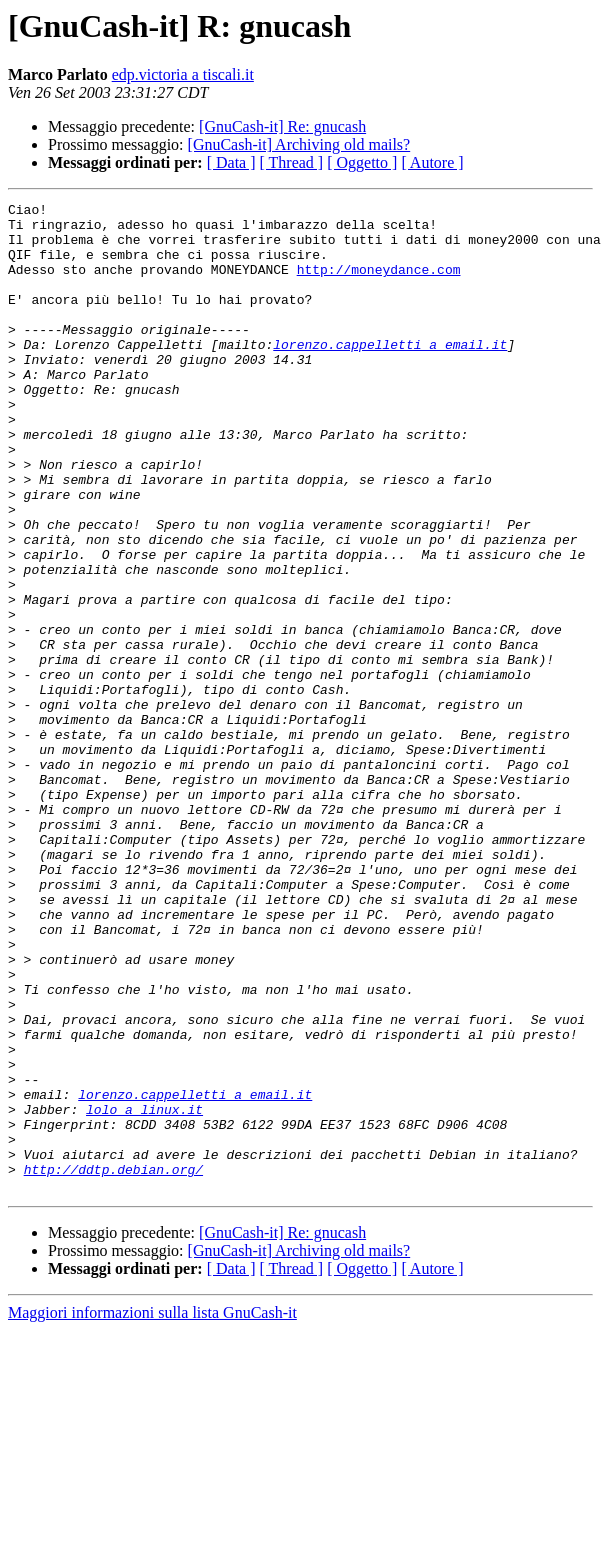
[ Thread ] (292, 162)
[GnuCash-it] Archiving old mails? (299, 144)
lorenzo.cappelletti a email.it (390, 374)
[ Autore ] (432, 162)
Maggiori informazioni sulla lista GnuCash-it (152, 1510)
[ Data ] (231, 162)
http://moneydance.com (379, 284)
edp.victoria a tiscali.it (183, 74)
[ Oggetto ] (362, 162)
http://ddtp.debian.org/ (113, 1364)
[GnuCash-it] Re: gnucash (282, 126)
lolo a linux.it (144, 1292)
